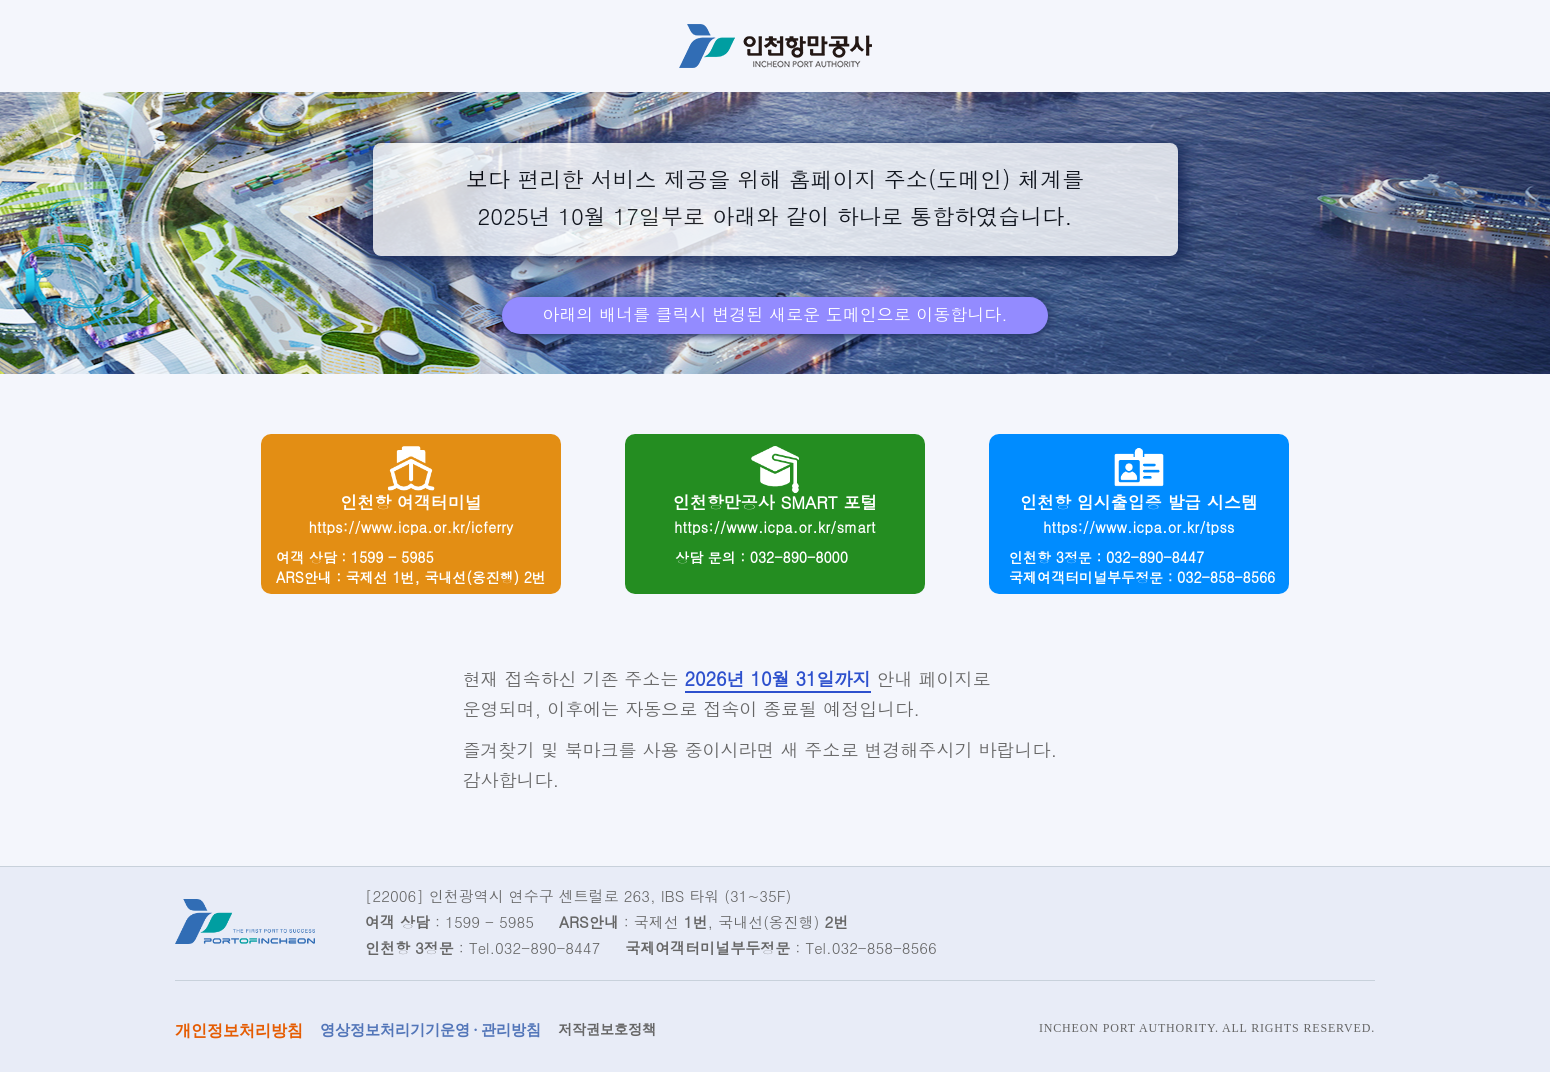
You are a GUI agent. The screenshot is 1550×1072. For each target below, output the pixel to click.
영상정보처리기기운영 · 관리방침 (430, 1030)
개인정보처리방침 (239, 1030)
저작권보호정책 (607, 1029)
